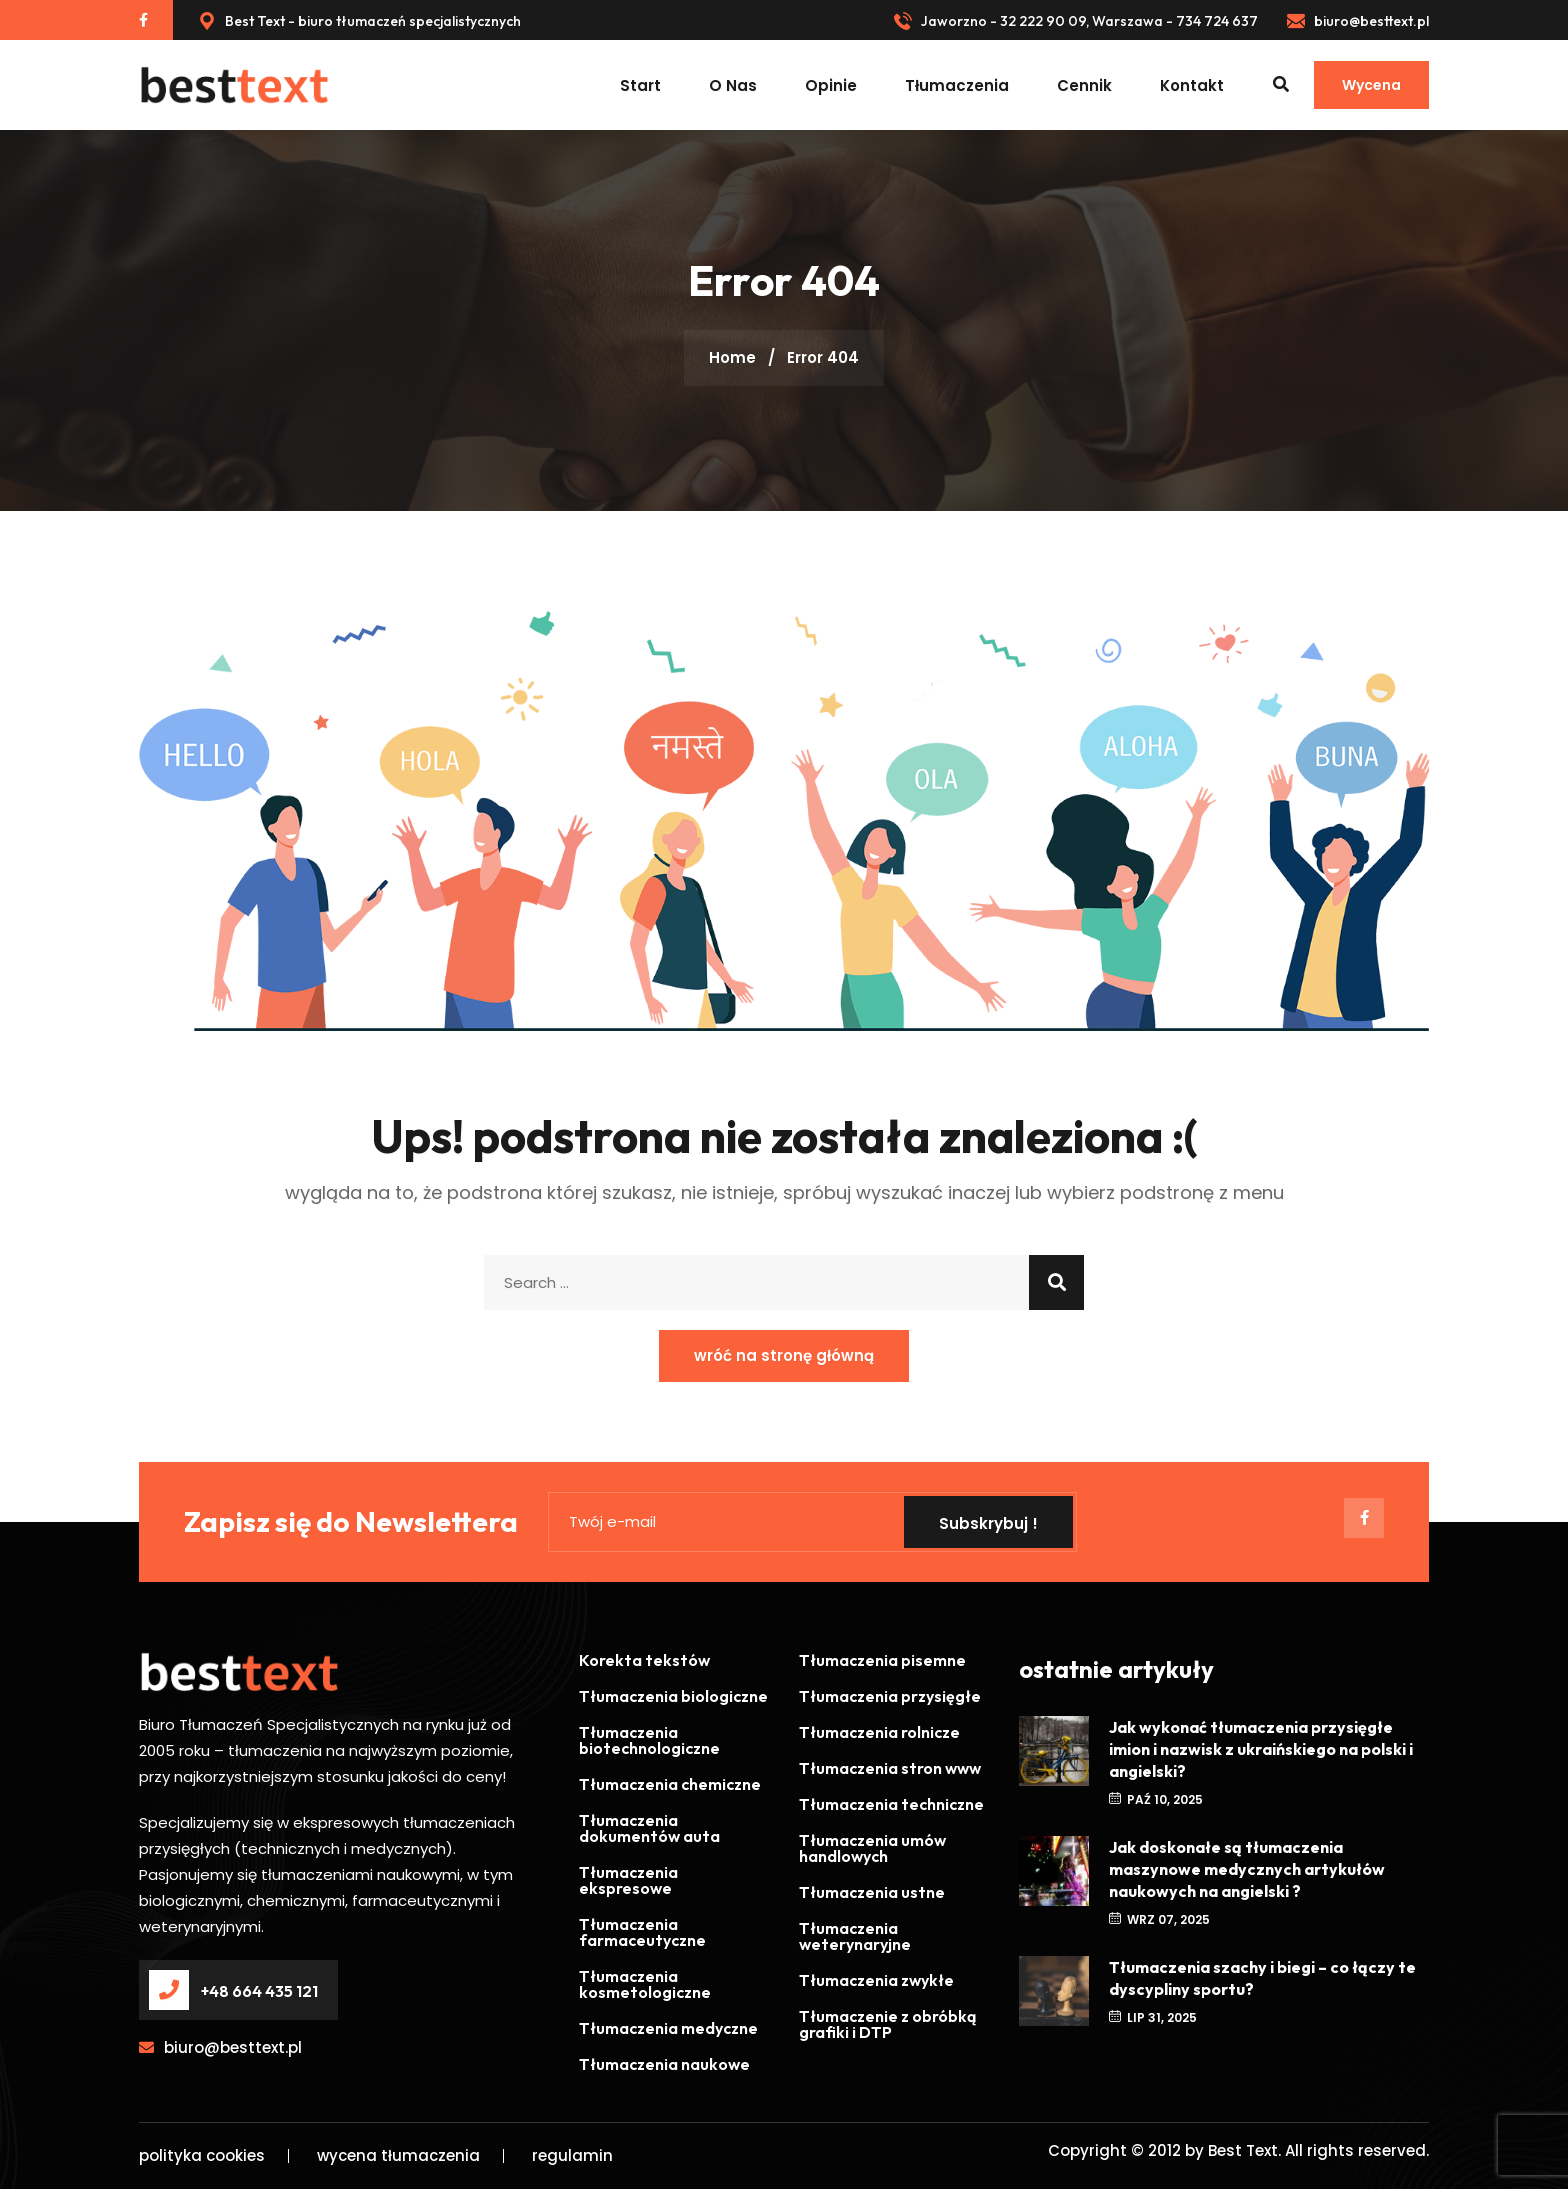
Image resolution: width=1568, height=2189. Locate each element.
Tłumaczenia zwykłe (876, 1980)
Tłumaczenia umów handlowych (872, 1848)
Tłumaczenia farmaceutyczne (642, 1932)
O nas (733, 85)
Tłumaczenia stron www (890, 1768)
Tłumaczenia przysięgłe (890, 1696)
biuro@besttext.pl (1358, 21)
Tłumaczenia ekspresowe (628, 1880)
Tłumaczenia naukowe (664, 2064)
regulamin (572, 2155)
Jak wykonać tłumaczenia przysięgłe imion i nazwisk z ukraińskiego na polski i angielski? (1261, 1749)
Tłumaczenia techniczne (891, 1804)
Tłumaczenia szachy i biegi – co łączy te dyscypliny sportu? (1262, 1978)
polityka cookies (202, 2155)
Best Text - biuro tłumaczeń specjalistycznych (359, 21)
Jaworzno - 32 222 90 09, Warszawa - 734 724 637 (1076, 21)
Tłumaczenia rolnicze (879, 1732)
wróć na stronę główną (784, 1355)
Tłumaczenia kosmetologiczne (645, 1984)
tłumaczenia (957, 85)
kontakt (1192, 85)
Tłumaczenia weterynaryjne (855, 1936)
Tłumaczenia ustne (872, 1892)
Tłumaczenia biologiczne (673, 1696)
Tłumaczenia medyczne (668, 2028)
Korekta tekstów (644, 1660)
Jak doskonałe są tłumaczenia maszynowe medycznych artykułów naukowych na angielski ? (1247, 1869)
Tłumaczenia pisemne (882, 1660)
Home (732, 357)
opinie (831, 85)
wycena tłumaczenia (398, 2155)
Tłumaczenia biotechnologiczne (649, 1740)
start (640, 85)
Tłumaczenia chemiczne (670, 1784)
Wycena (1371, 85)
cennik (1084, 85)
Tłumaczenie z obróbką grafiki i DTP (887, 2024)
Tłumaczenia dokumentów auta (649, 1828)
